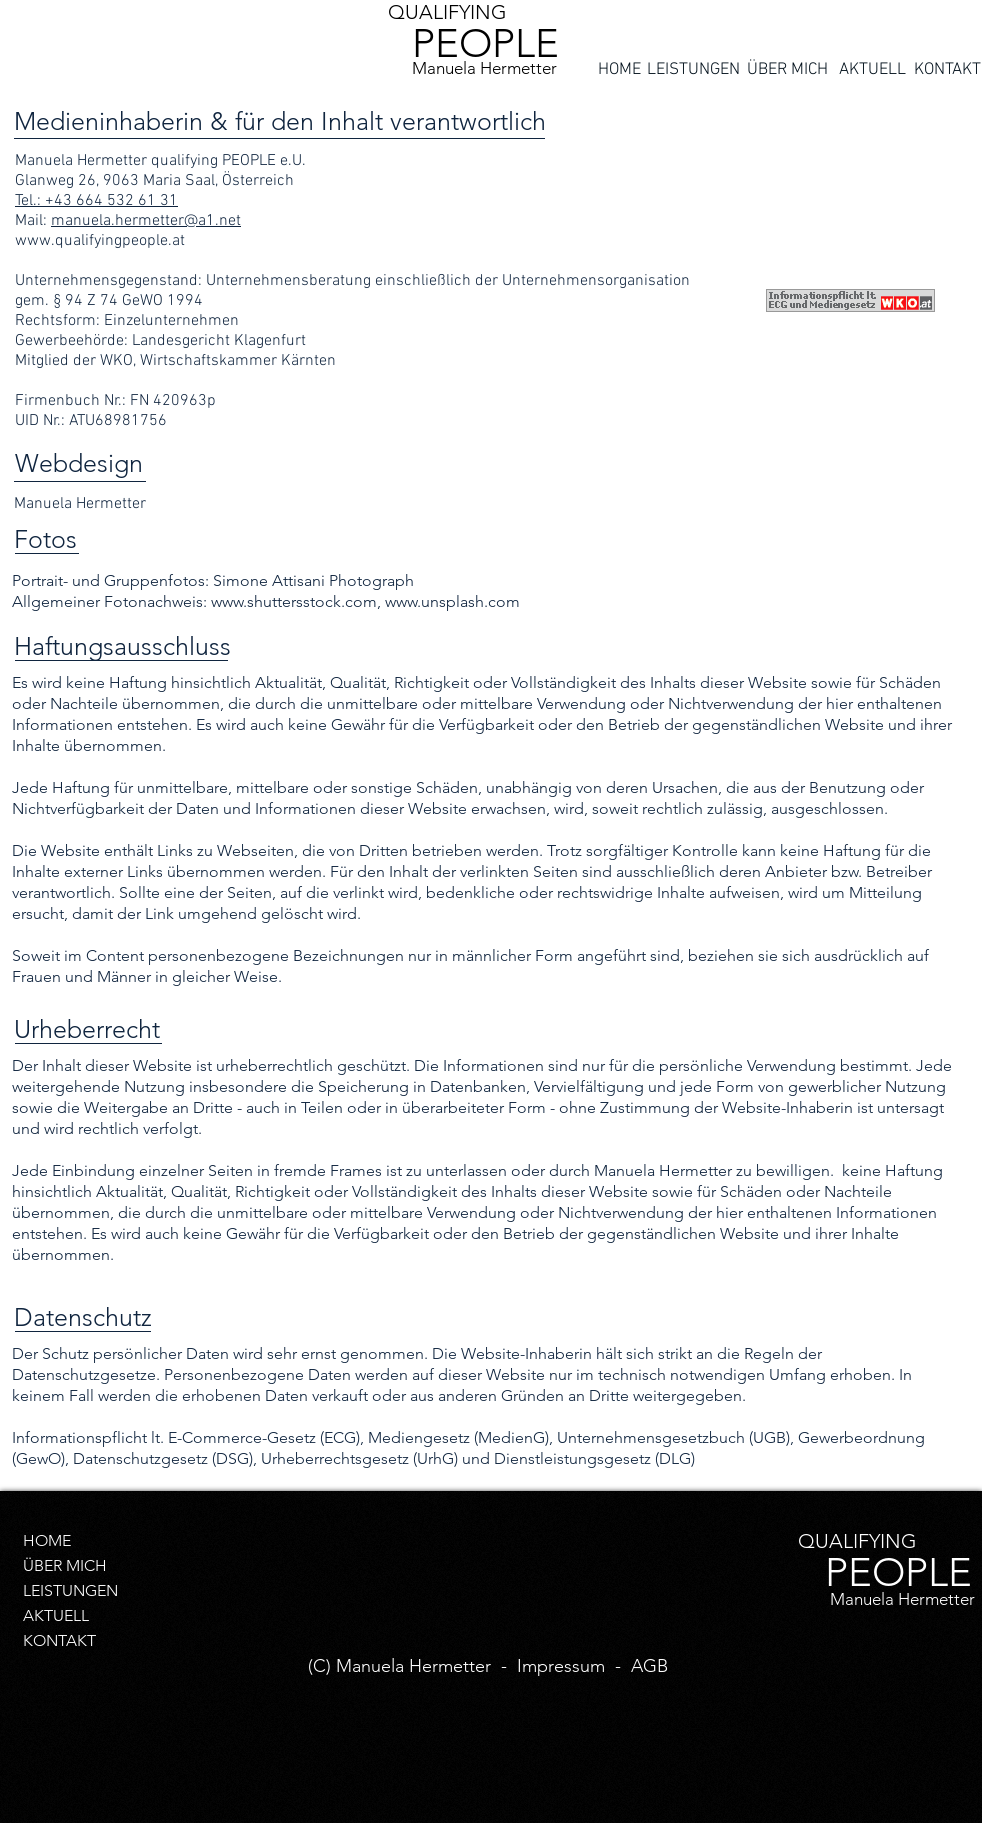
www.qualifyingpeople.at (100, 241)
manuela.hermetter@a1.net (146, 221)
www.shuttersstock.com (294, 601)
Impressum (561, 1666)
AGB (649, 1666)
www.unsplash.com (452, 601)
